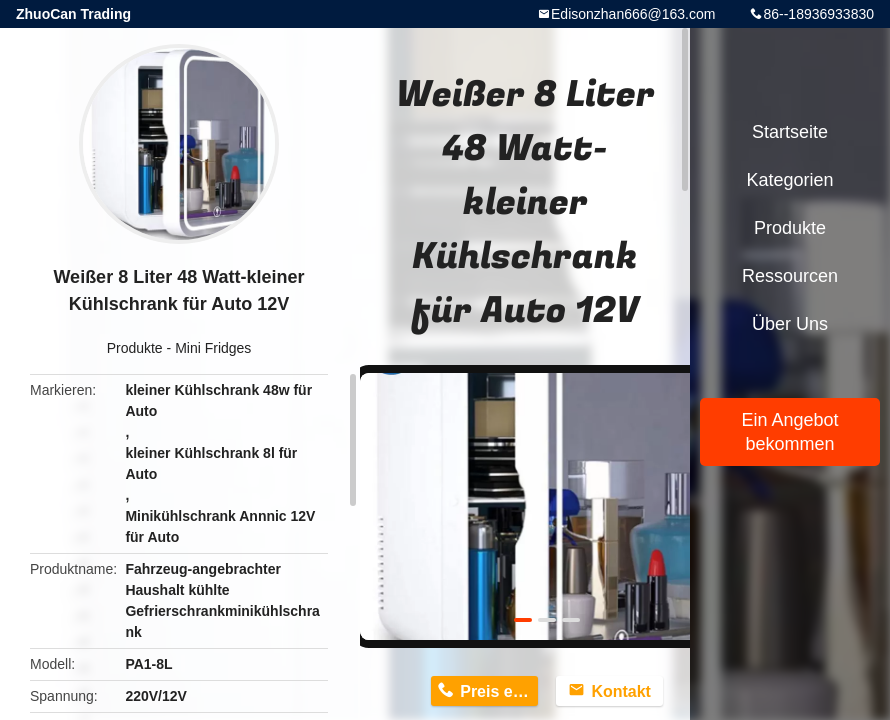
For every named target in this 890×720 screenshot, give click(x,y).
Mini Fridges (213, 348)
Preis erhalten (499, 691)
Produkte (135, 348)
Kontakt (621, 691)
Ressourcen (790, 276)
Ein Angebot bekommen (789, 432)
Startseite (790, 132)
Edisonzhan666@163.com (633, 14)
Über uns (790, 324)
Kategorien (789, 180)
